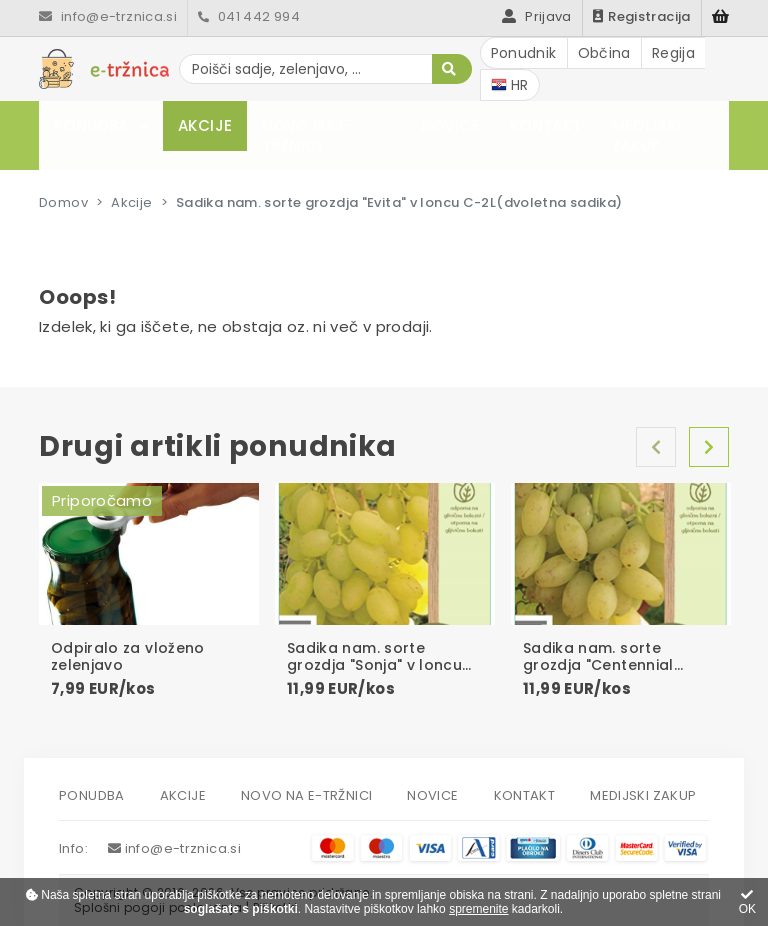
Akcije (205, 125)
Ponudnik (524, 53)
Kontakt (546, 125)
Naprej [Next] (709, 447)
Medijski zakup (647, 135)
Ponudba (91, 125)
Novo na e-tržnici (309, 135)
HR (510, 85)
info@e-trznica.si (108, 16)
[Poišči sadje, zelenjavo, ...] (325, 69)
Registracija (642, 16)
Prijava (536, 16)
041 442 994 (249, 16)
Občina (604, 53)
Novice (450, 125)
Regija (673, 53)
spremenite (478, 909)
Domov (63, 202)
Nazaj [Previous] (656, 447)
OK (747, 902)
